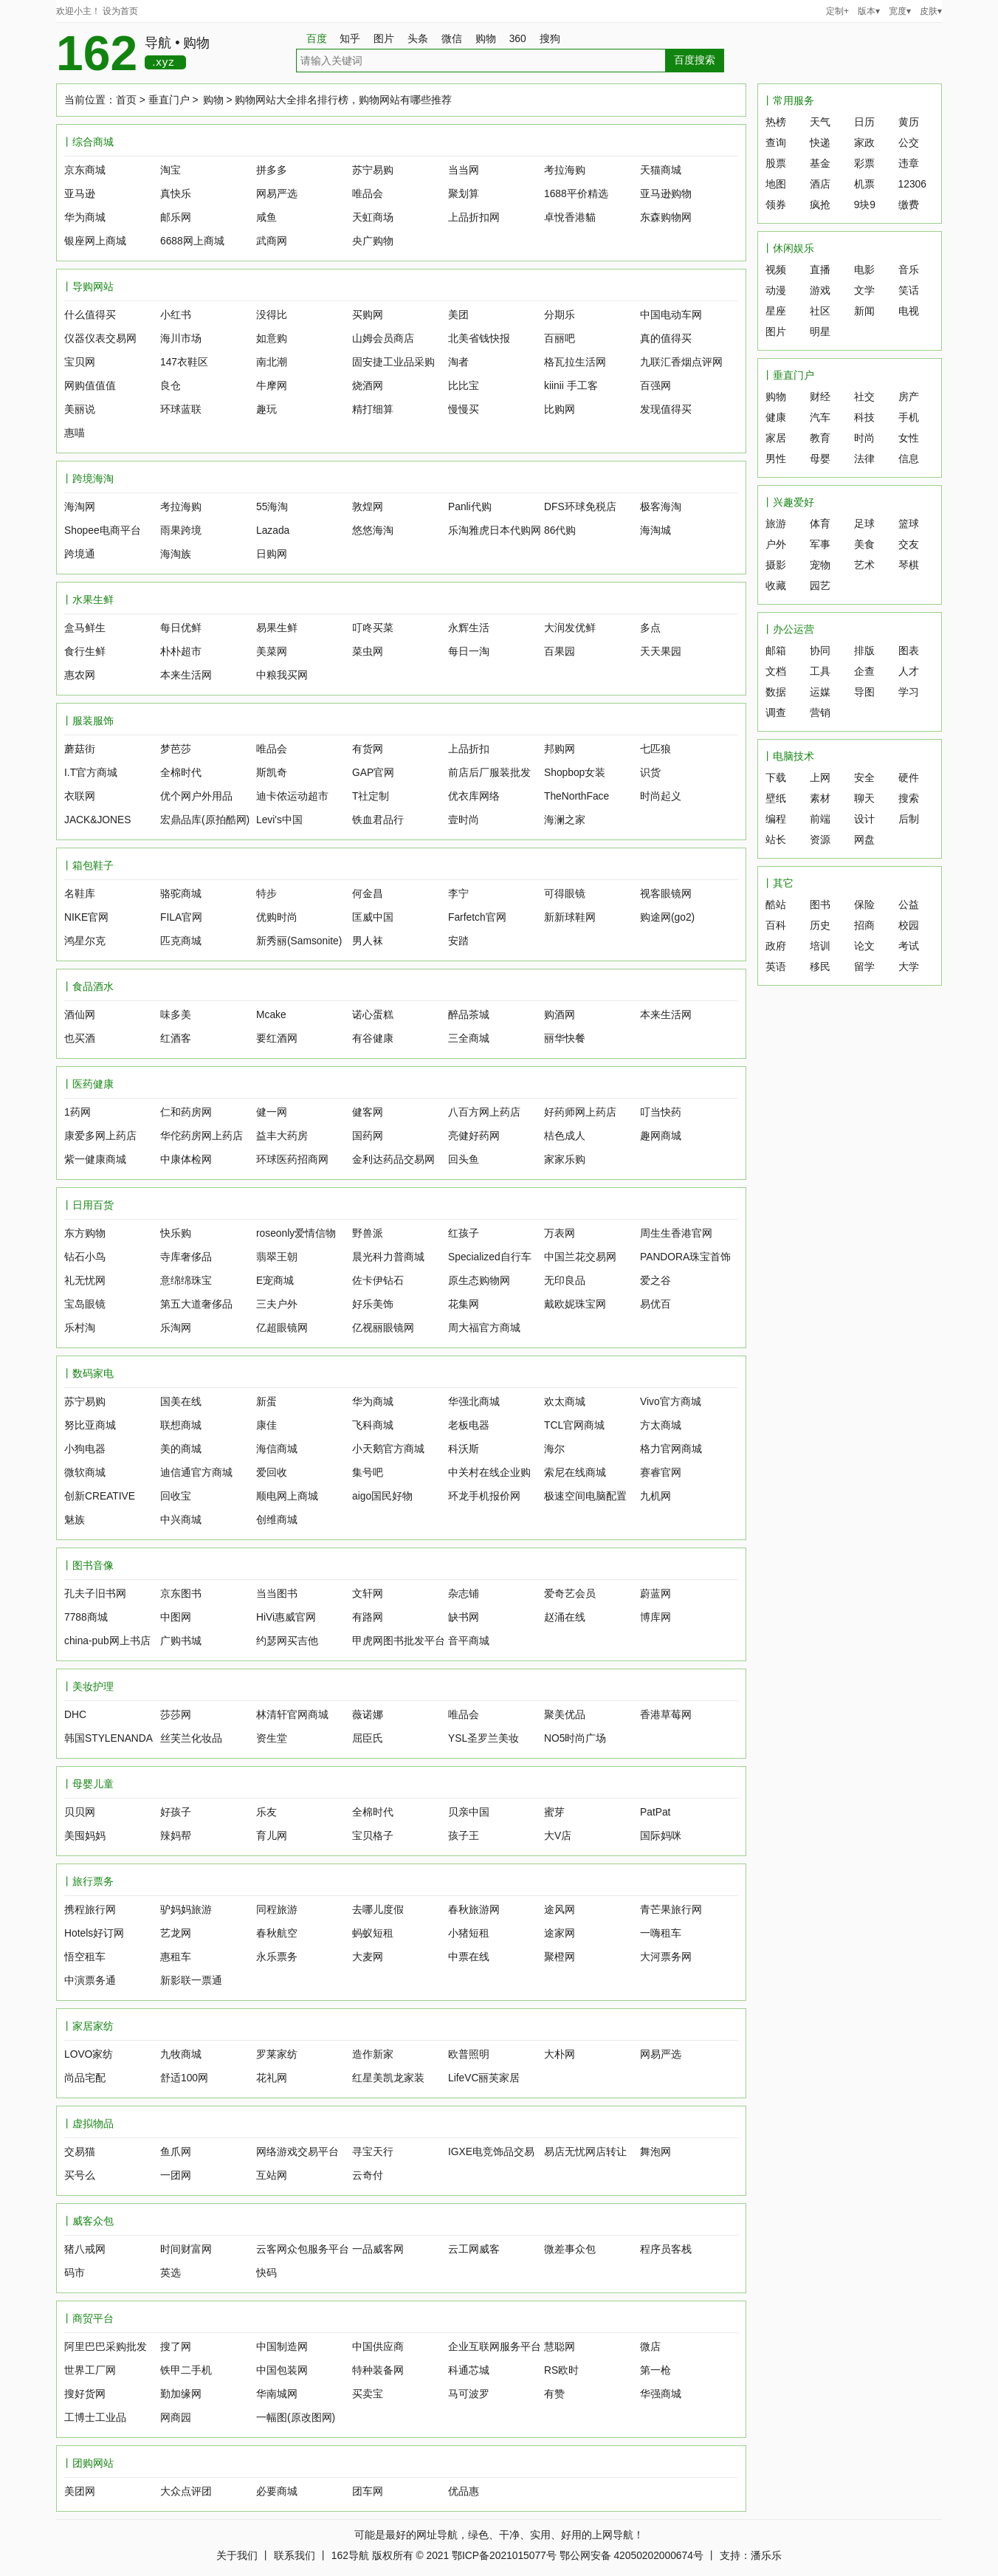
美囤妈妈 (85, 1835)
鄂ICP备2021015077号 (504, 2555)
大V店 (557, 1835)
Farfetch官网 (477, 917)
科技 (864, 417)
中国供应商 (378, 2346)
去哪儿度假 (378, 1909)
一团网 (175, 2175)
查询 (775, 142)
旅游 (775, 523)
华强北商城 (474, 1401)
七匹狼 (655, 749)
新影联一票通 (191, 1980)
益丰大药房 (282, 1135)
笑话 (908, 290)
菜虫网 (367, 651)
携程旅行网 (90, 1909)
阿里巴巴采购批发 (105, 2346)
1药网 (77, 1112)
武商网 (271, 241)
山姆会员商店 (383, 338)
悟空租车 (85, 1956)
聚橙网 (559, 1956)
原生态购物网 (479, 1280)
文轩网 (367, 1593)
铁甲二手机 (186, 2370)
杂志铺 (463, 1593)
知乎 (355, 38)
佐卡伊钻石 (378, 1280)
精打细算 (372, 409)
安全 (864, 777)
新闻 (864, 311)
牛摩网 (271, 385)
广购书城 (181, 1640)
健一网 (271, 1112)
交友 (908, 544)
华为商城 (85, 217)
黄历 (908, 122)
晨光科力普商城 (388, 1257)
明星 (820, 331)
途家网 (559, 1933)
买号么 (79, 2175)
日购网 (271, 554)
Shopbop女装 (574, 772)
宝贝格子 (372, 1835)
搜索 (908, 798)
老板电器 (468, 1425)
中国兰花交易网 (580, 1257)
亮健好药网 (474, 1135)
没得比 (271, 314)
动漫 (775, 290)
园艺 (820, 585)
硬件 (908, 777)
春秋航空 (276, 1933)
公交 (908, 142)
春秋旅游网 (474, 1909)
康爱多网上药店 (100, 1135)
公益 (908, 904)
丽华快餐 (564, 1038)
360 (523, 38)
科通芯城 (468, 2370)
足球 (864, 523)
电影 (864, 269)
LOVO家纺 (88, 2054)
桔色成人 (564, 1135)
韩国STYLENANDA (108, 1738)
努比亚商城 (90, 1425)
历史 (820, 925)
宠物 (820, 565)
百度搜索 (694, 60)
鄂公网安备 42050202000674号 (631, 2555)
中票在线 (468, 1956)
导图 (864, 692)
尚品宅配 (85, 2078)
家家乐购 (564, 1159)
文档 (775, 671)
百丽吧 (559, 338)
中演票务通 (90, 1980)
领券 (775, 204)
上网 (820, 777)
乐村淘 (79, 1327)
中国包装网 (282, 2370)
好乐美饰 (372, 1304)
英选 (170, 2272)
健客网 (367, 1112)
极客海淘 (660, 506)
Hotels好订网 (94, 1933)
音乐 (908, 269)
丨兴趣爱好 (788, 502)
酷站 (775, 904)
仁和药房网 (186, 1112)
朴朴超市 (181, 651)
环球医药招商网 (292, 1159)
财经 (820, 396)
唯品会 (367, 193)
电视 (908, 311)
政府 (775, 946)
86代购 (560, 530)
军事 (820, 544)
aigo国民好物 (382, 1496)
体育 (820, 523)
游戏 (820, 290)
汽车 (820, 417)
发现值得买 (666, 409)
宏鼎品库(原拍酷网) (205, 819)
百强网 (655, 385)
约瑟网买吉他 (287, 1640)
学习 (908, 692)
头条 (422, 38)
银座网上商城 (95, 241)
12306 (912, 184)
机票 (864, 184)
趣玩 (266, 409)
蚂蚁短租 (372, 1933)
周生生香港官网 (676, 1233)
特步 (266, 893)
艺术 (864, 565)
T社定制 (370, 796)
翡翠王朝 (276, 1257)
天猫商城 (660, 170)
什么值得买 (90, 314)
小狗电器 (85, 1448)
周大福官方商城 (484, 1327)
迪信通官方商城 (196, 1472)
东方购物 (85, 1233)
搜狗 (550, 38)
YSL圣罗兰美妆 (483, 1738)
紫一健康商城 (95, 1159)
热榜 (775, 122)
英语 (775, 966)
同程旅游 (276, 1909)
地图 (775, 184)
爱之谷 (655, 1280)
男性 (775, 458)
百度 (316, 38)
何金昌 (367, 893)
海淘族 (175, 554)
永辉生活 (468, 627)
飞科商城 (372, 1425)
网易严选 (276, 193)
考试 (908, 946)
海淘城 (655, 530)
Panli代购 (470, 506)
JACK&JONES (97, 819)
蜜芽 (554, 1812)
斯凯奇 (271, 772)
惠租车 (175, 1956)
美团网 (79, 2491)
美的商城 (181, 1448)
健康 (775, 417)
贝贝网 (79, 1812)
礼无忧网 (85, 1280)
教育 (820, 438)
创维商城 (276, 1519)
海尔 (554, 1448)
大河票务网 (666, 1956)
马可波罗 (468, 2394)
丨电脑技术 (788, 756)
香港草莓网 (666, 1714)
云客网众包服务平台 (302, 2249)
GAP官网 (373, 772)
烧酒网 (367, 385)
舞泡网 (655, 2151)
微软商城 (85, 1472)
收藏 (775, 585)
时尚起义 (660, 796)
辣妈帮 (175, 1835)
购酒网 (559, 1014)
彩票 (864, 163)
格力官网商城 (671, 1448)
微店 (650, 2346)
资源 (820, 839)
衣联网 (79, 796)
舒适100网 (184, 2078)
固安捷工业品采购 (393, 362)
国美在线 (181, 1401)
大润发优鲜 (570, 627)
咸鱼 (266, 217)
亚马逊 (79, 193)
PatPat (655, 1812)
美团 (458, 314)
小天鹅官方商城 (388, 1448)
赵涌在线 (564, 1617)
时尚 (864, 438)
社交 (864, 396)
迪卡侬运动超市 (292, 796)
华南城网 (276, 2394)
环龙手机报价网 (484, 1496)
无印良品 (564, 1280)
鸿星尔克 (85, 941)
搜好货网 (85, 2394)
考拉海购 (564, 170)
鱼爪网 (175, 2151)
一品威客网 (378, 2249)
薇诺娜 (367, 1714)
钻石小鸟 (85, 1257)
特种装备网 (378, 2370)
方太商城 (660, 1425)
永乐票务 (276, 1956)
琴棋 (908, 565)
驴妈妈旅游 (186, 1909)
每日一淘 (468, 651)
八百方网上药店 (484, 1112)
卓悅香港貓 (570, 217)
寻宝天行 (372, 2151)
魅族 (74, 1519)
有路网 (367, 1617)
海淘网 (79, 506)
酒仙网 (79, 1014)
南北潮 (271, 362)
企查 (864, 671)
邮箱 (775, 650)
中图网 (175, 1617)
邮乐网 (175, 217)
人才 (908, 671)
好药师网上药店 (580, 1112)
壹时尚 (463, 819)
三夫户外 (276, 1304)
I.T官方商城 (90, 772)
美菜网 (271, 651)
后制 (908, 819)
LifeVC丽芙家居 (484, 2078)
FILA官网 (181, 917)
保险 (864, 904)
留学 (864, 966)
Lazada (272, 530)
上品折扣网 (474, 217)
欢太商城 (564, 1401)
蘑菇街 (79, 749)
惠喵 (74, 433)
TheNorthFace (576, 796)
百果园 (559, 651)
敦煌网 (367, 506)
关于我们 (237, 2555)
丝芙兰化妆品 (191, 1738)
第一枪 (655, 2370)
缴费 (908, 204)
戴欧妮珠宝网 (575, 1304)
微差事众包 (570, 2249)
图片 (389, 38)
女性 (908, 438)
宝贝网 (79, 362)
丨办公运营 (788, 629)
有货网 (367, 749)
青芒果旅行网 (671, 1909)
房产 (908, 396)
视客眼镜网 (666, 893)
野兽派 (367, 1233)
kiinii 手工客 (571, 385)
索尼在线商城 (575, 1472)
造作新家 (372, 2054)
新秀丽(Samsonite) (299, 941)
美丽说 (79, 409)
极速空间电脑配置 (585, 1496)
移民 (820, 966)
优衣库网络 (474, 796)
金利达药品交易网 (393, 1159)
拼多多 (271, 170)
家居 (775, 438)
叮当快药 (660, 1112)
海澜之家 (564, 819)
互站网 (271, 2175)
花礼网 (271, 2078)
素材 (820, 798)
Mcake (271, 1014)
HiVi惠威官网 (286, 1617)
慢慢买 (463, 409)
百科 (775, 925)
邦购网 (559, 749)
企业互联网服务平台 (494, 2346)
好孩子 (175, 1812)
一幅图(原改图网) (295, 2417)
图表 (908, 650)
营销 (820, 712)
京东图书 (181, 1593)
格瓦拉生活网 (575, 362)
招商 (864, 925)
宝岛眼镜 (85, 1304)
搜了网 (175, 2346)
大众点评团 (186, 2491)
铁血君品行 (378, 819)
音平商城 (468, 1640)
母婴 (820, 458)
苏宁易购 (372, 170)
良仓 (170, 385)
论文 (864, 946)
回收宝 (175, 1496)
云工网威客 (474, 2249)
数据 (775, 692)
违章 (908, 163)
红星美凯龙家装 (388, 2078)
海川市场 (181, 338)
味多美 (175, 1014)
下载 (775, 777)
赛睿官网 (660, 1472)
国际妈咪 (660, 1835)
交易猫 (79, 2151)
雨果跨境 (181, 530)
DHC (75, 1714)
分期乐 (559, 314)
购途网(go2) (667, 917)
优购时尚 (276, 917)
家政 (864, 142)
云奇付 (367, 2175)
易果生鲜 (276, 627)
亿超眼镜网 (282, 1327)
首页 (126, 100)
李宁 (458, 893)
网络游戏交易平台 (297, 2151)
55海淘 (272, 506)
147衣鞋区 (184, 362)
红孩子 (463, 1233)
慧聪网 (559, 2346)
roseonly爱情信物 (296, 1233)
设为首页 (120, 11)
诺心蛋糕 (372, 1014)
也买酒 (79, 1038)
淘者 (458, 362)
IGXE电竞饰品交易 (491, 2151)
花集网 (463, 1304)
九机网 (655, 1496)
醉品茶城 (468, 1014)
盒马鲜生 (85, 627)
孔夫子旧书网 (95, 1593)
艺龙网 (175, 1933)
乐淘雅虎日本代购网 (494, 530)
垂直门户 (169, 100)
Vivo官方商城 (670, 1401)
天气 (820, 122)
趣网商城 (660, 1135)
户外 (775, 544)
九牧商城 (181, 2054)
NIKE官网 (86, 917)
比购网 (559, 409)
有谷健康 (372, 1038)
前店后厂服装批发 (489, 772)
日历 (864, 122)
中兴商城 (181, 1519)
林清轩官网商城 (292, 1714)
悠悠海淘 (372, 530)
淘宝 (170, 170)
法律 (864, 458)
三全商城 (468, 1038)
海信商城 (276, 1448)
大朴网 (559, 2054)
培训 (820, 946)
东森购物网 (666, 217)
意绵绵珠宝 (186, 1280)
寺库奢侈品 (186, 1257)
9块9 (864, 204)
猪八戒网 (85, 2249)
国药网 (367, 1135)
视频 (775, 269)
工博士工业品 (95, 2417)
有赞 (554, 2394)
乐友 (266, 1812)
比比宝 (463, 385)
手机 (908, 417)
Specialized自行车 (489, 1257)
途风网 (559, 1909)
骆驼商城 (181, 893)
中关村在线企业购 (489, 1472)
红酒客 (175, 1038)
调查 (775, 712)
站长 (775, 839)
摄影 (775, 565)
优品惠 (463, 2491)
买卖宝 (367, 2394)
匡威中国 (372, 917)
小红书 (175, 314)
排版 (864, 650)
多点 (650, 627)
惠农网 (79, 675)
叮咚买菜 (372, 627)
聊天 (864, 798)
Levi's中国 (279, 819)
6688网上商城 (192, 241)
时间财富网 (186, 2249)
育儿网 (271, 1835)
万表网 (559, 1233)
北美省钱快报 (479, 338)
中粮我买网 (282, 675)
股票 (775, 163)
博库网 (655, 1617)
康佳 (266, 1425)
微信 (456, 38)
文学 (864, 290)
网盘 (864, 839)
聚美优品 (564, 1714)
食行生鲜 (85, 651)
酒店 (820, 184)
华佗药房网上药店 (201, 1135)
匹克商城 (181, 941)
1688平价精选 (576, 193)
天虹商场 (372, 217)
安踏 (458, 941)
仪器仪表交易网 (100, 338)
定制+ (837, 11)
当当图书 (276, 1593)
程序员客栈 (666, 2249)
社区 (820, 311)
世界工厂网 (90, 2370)
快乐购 (175, 1233)
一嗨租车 (660, 1933)
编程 (775, 819)
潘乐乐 (766, 2555)
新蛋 (266, 1401)
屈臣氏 (367, 1738)
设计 (864, 819)
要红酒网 (276, 1038)
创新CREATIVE (99, 1496)
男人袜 (367, 941)
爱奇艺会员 (570, 1593)
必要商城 (276, 2491)
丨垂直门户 (788, 375)
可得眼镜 (564, 893)
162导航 (350, 2555)
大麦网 (367, 1956)
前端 (820, 819)
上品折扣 (468, 749)
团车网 (367, 2491)
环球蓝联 (181, 409)
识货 (650, 772)
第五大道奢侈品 (196, 1304)
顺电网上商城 (287, 1496)
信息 (908, 458)
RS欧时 (561, 2370)
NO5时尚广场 (575, 1738)
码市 (74, 2272)
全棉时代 (181, 772)
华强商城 (660, 2394)
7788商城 (86, 1617)
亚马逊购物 (666, 193)
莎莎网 (175, 1714)
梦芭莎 (175, 749)
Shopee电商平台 (102, 530)
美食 (864, 544)
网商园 (175, 2417)
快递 (820, 142)
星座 (775, 311)
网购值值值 (90, 385)
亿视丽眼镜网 (383, 1327)
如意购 (271, 338)
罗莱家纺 (276, 2054)
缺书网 (463, 1617)
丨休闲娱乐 (788, 248)
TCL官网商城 (574, 1425)
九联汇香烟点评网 (681, 362)
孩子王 (463, 1835)
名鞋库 (79, 893)
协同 (820, 650)
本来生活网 (186, 675)
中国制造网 (282, 2346)
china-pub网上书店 (107, 1640)
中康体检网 (186, 1159)
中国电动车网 (671, 314)
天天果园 (660, 651)
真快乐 (175, 193)
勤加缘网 (181, 2394)
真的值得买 (666, 338)
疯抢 (820, 204)
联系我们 (294, 2555)
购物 (490, 38)
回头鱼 (463, 1159)
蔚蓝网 (655, 1593)
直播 (820, 269)
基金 (820, 163)
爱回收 (271, 1472)
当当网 (463, 170)
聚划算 (463, 193)
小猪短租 (468, 1933)
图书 (820, 904)
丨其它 (778, 883)
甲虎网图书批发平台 (398, 1640)
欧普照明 (468, 2054)
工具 (820, 671)
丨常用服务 (788, 100)
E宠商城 (275, 1280)
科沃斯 (463, 1448)
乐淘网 (175, 1327)
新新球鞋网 (570, 917)
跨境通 (79, 554)
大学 (908, 966)
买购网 (367, 314)
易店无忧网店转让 (585, 2151)
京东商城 (85, 170)
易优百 (655, 1304)
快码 (266, 2272)
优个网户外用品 (196, 796)
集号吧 (367, 1472)
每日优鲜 (181, 627)
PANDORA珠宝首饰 (685, 1257)
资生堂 (271, 1738)
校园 (908, 925)
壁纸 (775, 798)
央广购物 (372, 241)
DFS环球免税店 (580, 506)
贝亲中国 (468, 1812)
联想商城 (181, 1425)
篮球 (908, 523)
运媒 (820, 692)
